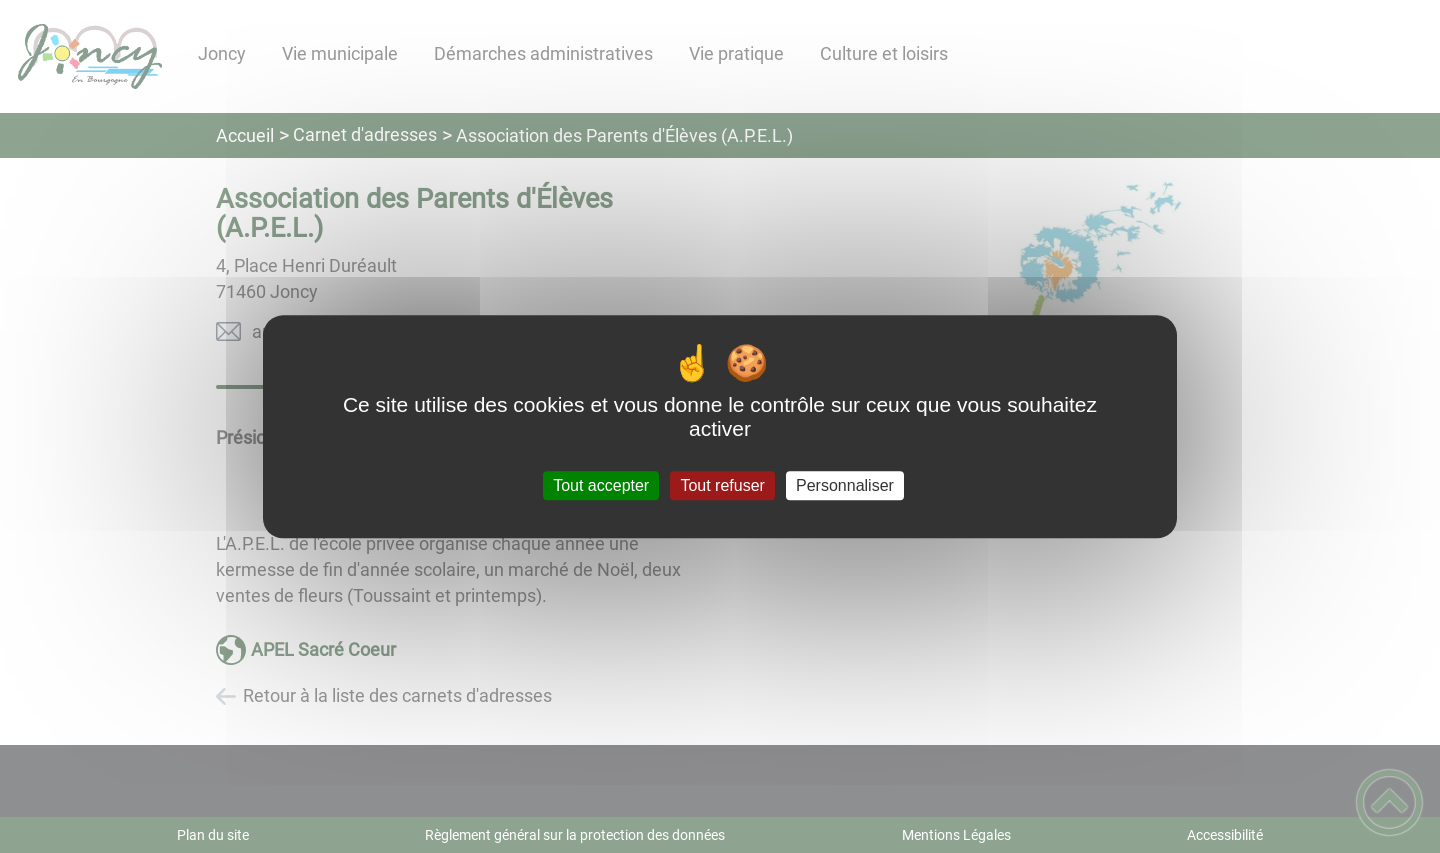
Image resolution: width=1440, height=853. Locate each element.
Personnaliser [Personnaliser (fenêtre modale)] (845, 485)
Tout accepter (601, 485)
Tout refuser (722, 485)
